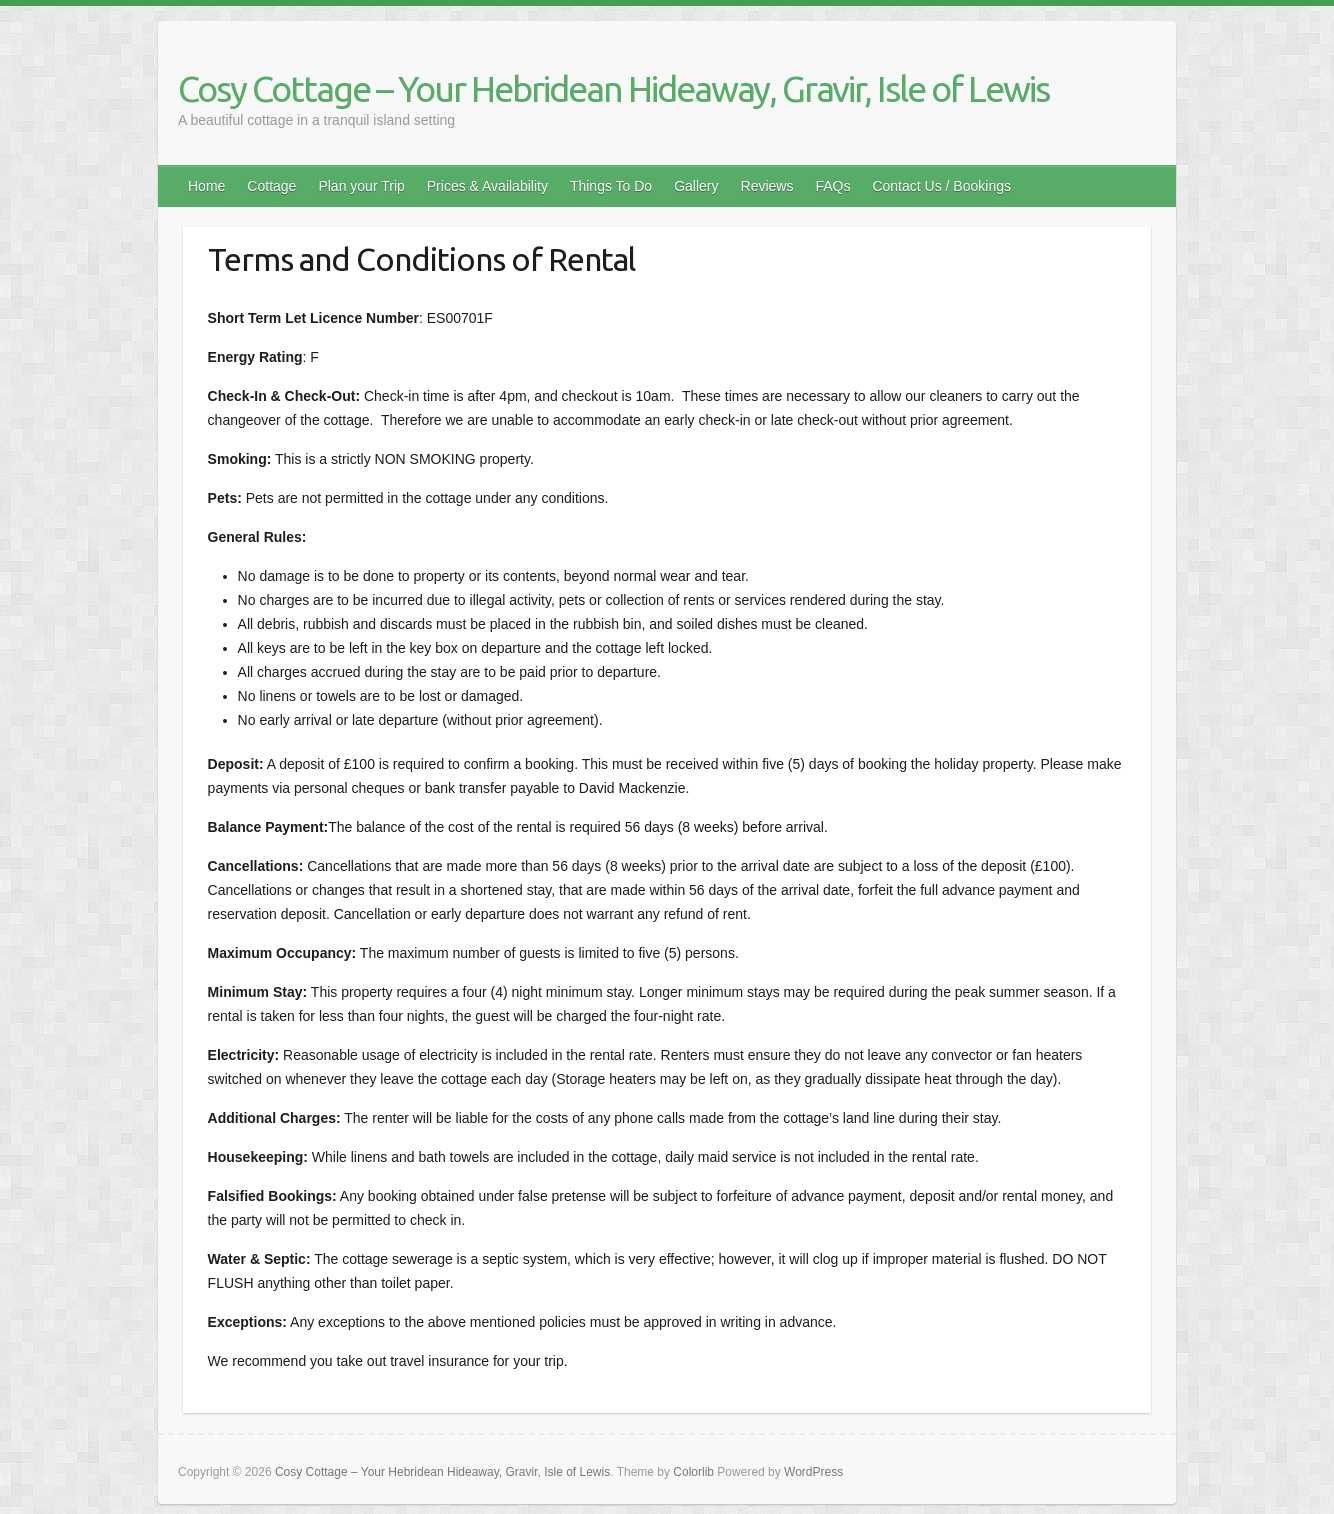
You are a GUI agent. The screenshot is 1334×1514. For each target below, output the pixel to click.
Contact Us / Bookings (941, 186)
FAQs (832, 186)
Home (206, 186)
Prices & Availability (487, 186)
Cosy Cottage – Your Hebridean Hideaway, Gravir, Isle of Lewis (613, 88)
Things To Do (611, 186)
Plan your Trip (361, 186)
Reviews (767, 186)
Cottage (271, 186)
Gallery (696, 186)
